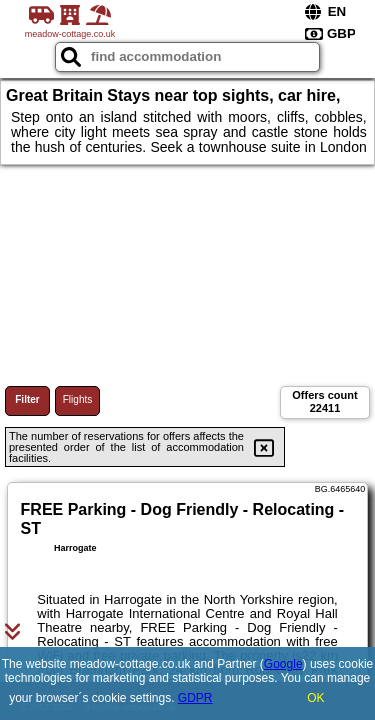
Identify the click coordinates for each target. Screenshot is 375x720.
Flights (77, 399)
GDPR (195, 698)
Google (283, 664)
